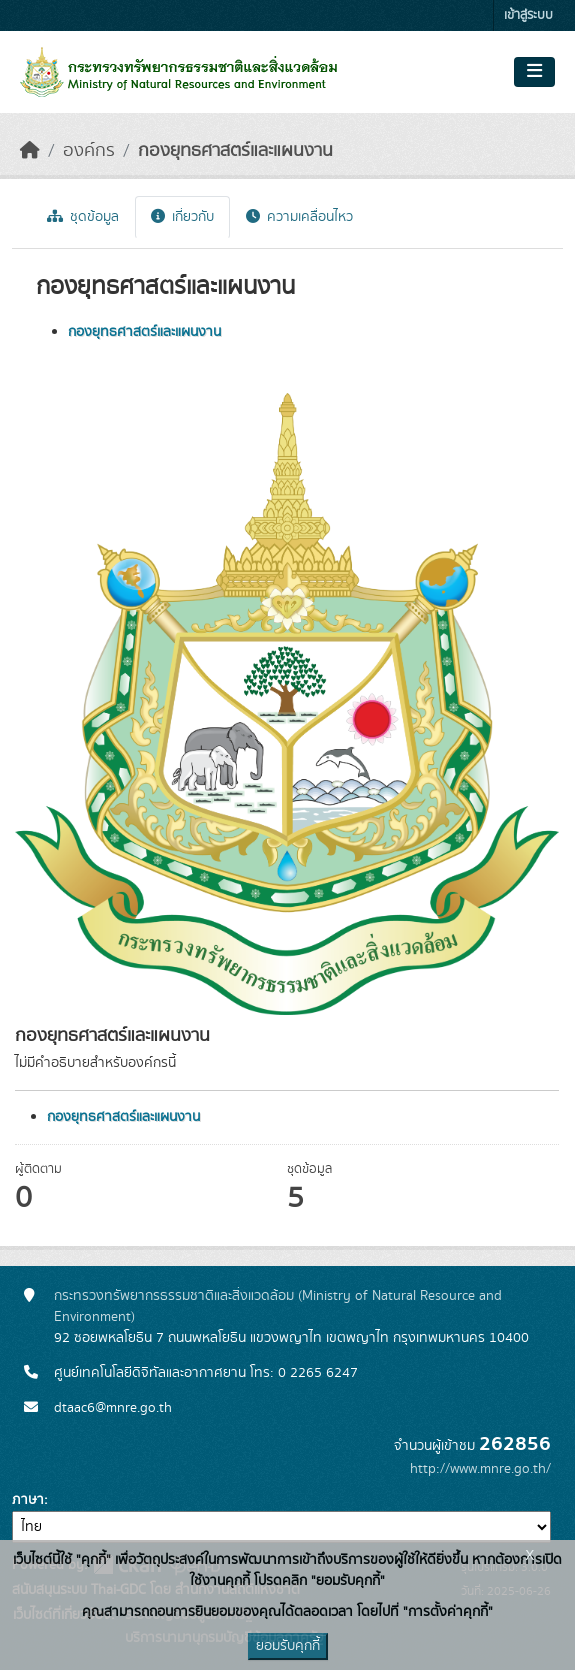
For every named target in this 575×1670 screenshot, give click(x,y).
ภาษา (28, 1500)
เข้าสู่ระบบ (528, 15)
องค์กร (89, 151)
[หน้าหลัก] (30, 151)
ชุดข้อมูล (83, 217)
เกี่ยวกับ (182, 217)
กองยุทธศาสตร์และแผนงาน (235, 151)
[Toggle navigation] (534, 72)
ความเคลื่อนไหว (299, 217)
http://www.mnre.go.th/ (480, 1469)
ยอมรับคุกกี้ (288, 1646)
